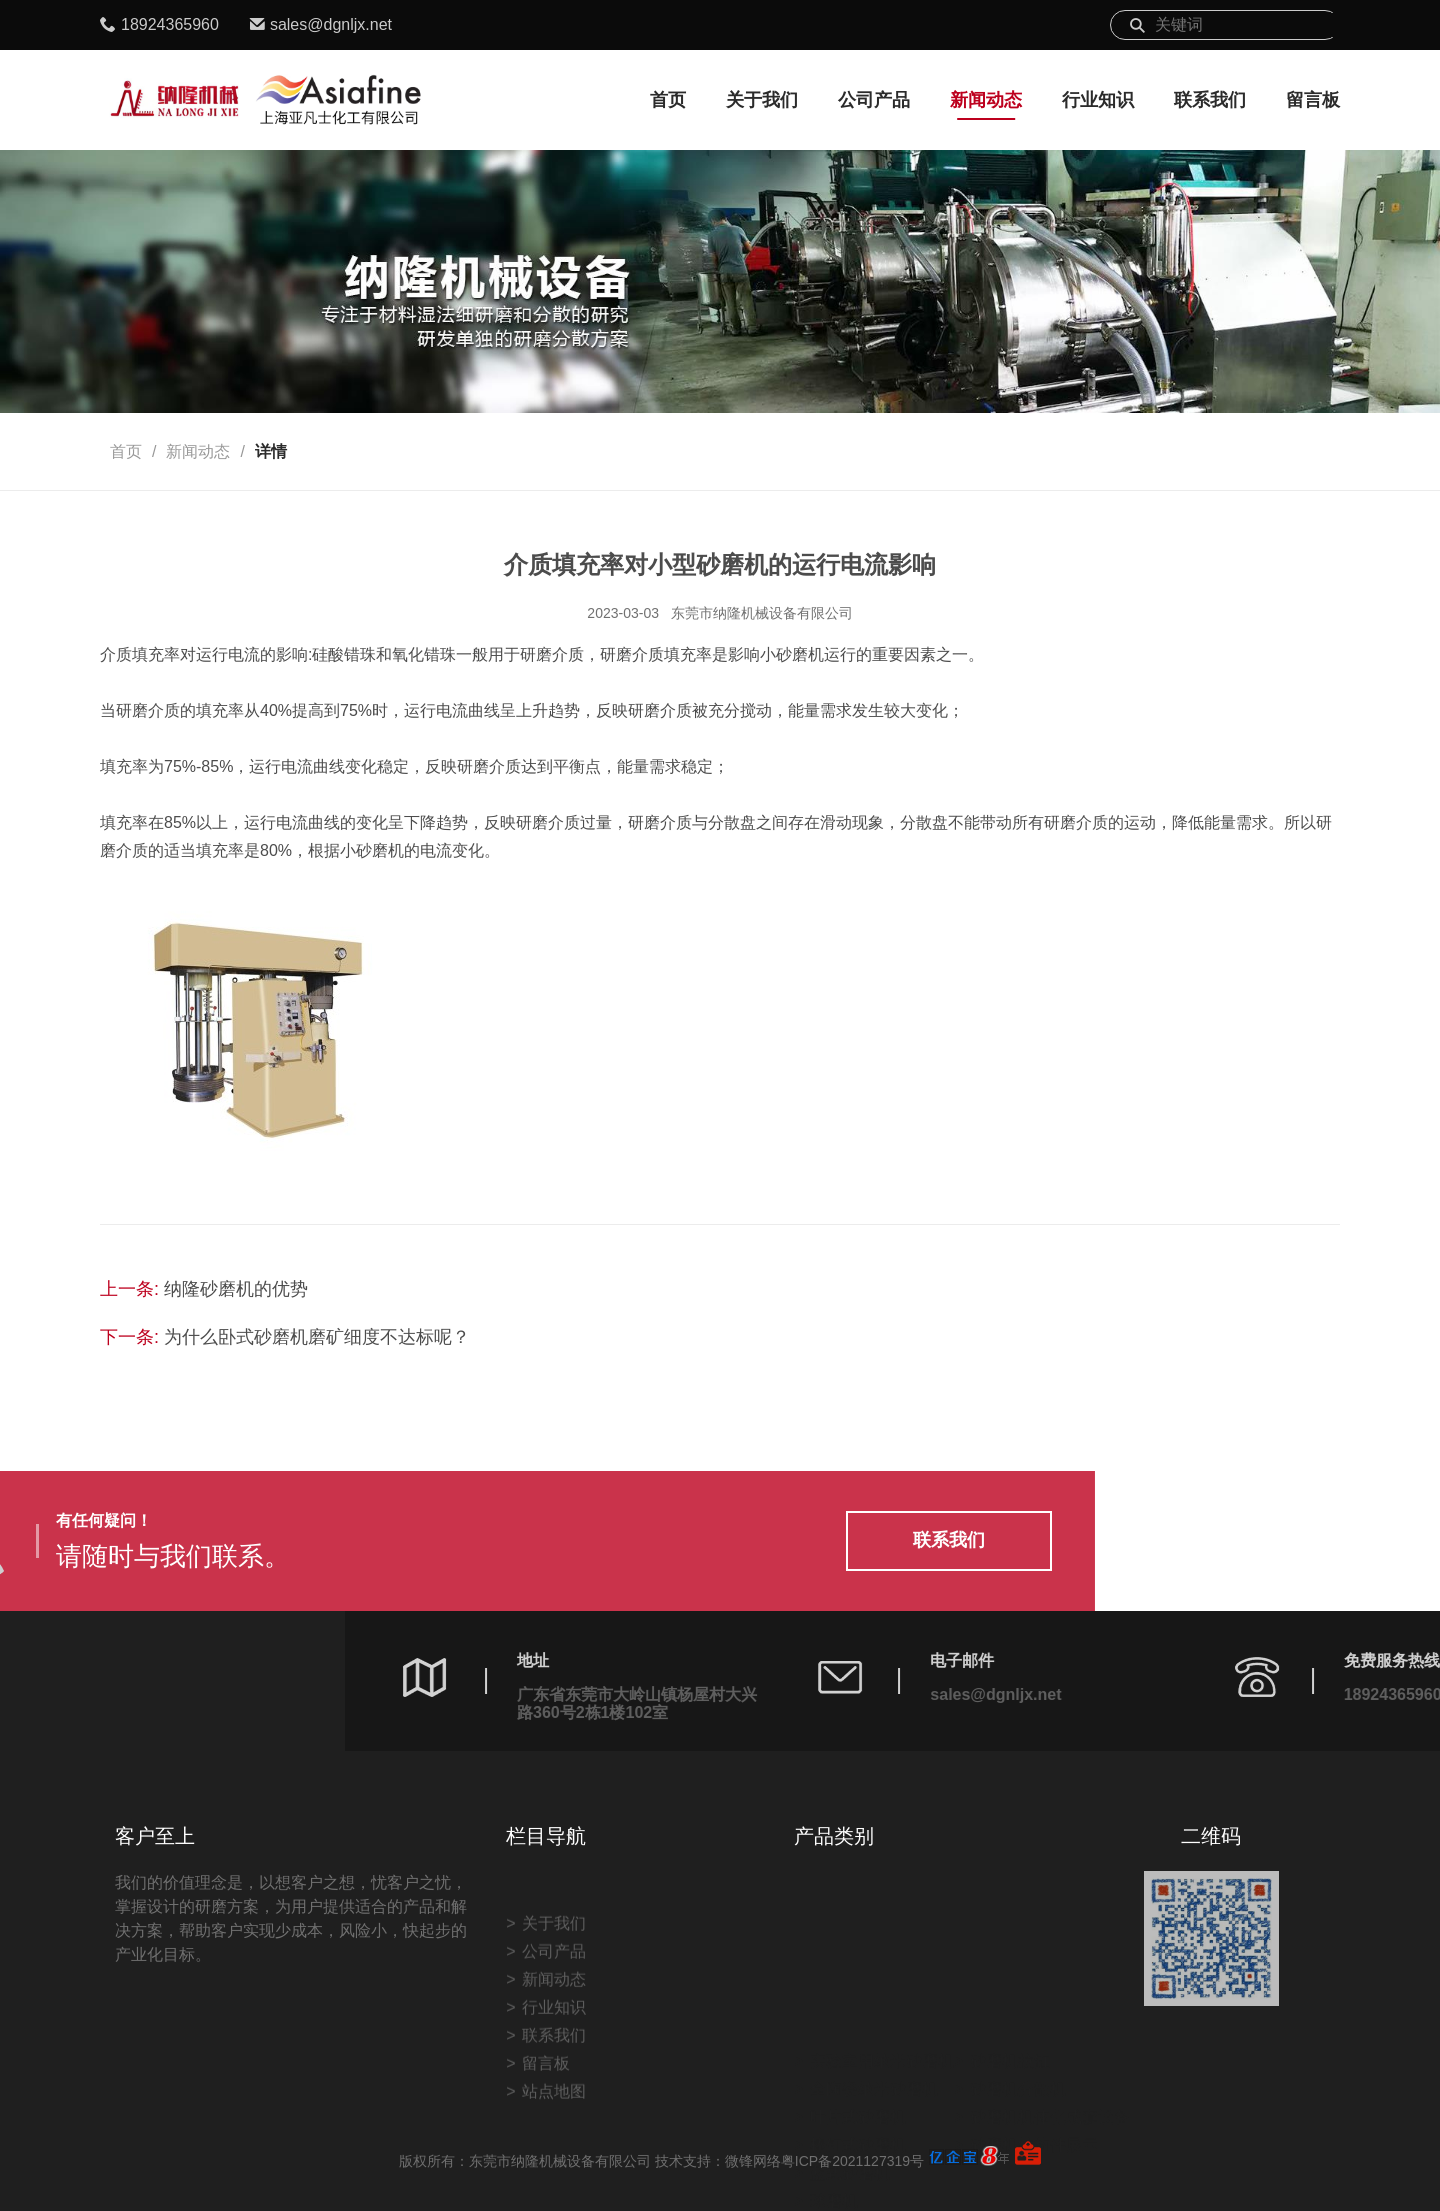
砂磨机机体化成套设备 (1050, 2080)
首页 (668, 100)
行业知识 (1098, 100)
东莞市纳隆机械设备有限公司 (762, 613)
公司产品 (874, 100)
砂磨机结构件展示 (1034, 2108)
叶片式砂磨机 (858, 2080)
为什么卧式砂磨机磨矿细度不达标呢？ (317, 1337)
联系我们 (1210, 100)
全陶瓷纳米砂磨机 (874, 2052)
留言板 (1313, 100)
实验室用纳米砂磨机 (882, 2024)
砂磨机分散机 (1018, 2052)
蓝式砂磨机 (850, 2136)
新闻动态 (986, 100)
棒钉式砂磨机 (858, 2108)
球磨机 (834, 2164)
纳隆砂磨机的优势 (236, 1289)
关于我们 (762, 100)
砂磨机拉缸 (1010, 2024)
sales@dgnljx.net (331, 24)
